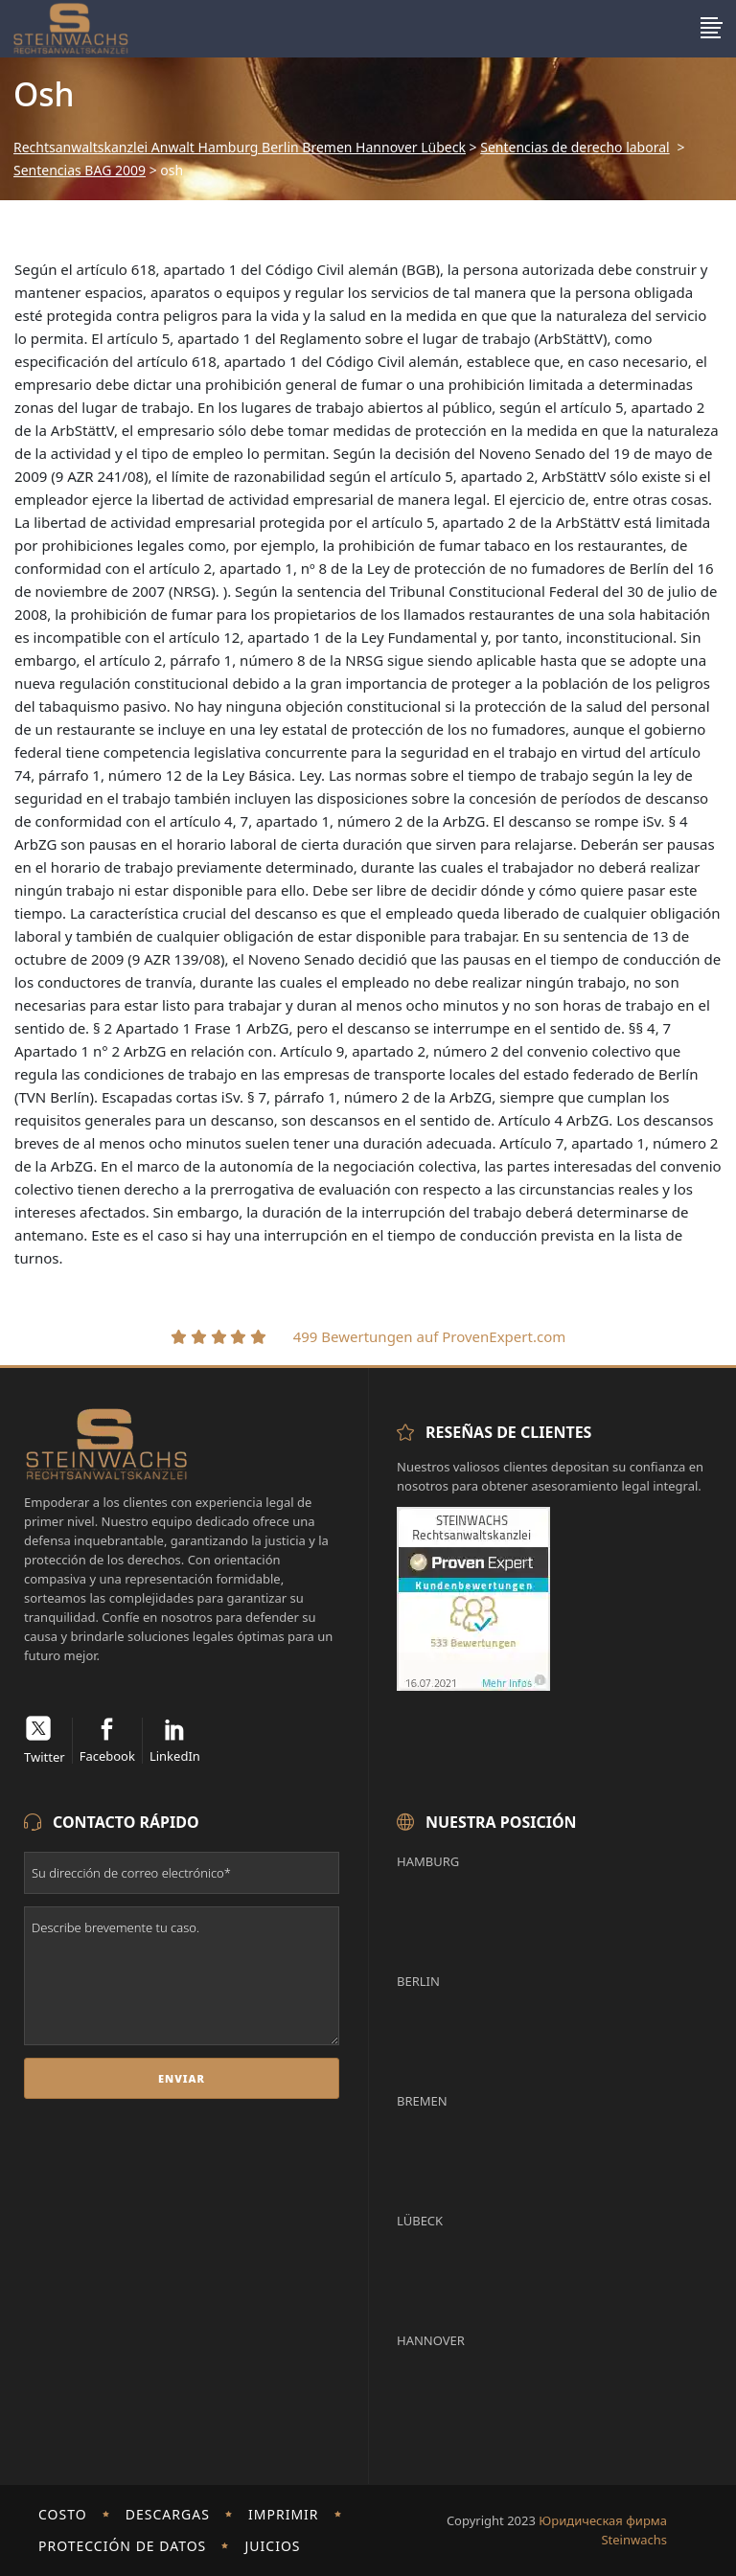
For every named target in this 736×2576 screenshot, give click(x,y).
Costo (62, 2514)
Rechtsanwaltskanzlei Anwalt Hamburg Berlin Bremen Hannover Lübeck (239, 147)
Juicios (272, 2546)
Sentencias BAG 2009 (79, 170)
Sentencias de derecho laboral (574, 147)
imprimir (283, 2514)
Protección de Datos (122, 2546)
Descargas (168, 2514)
